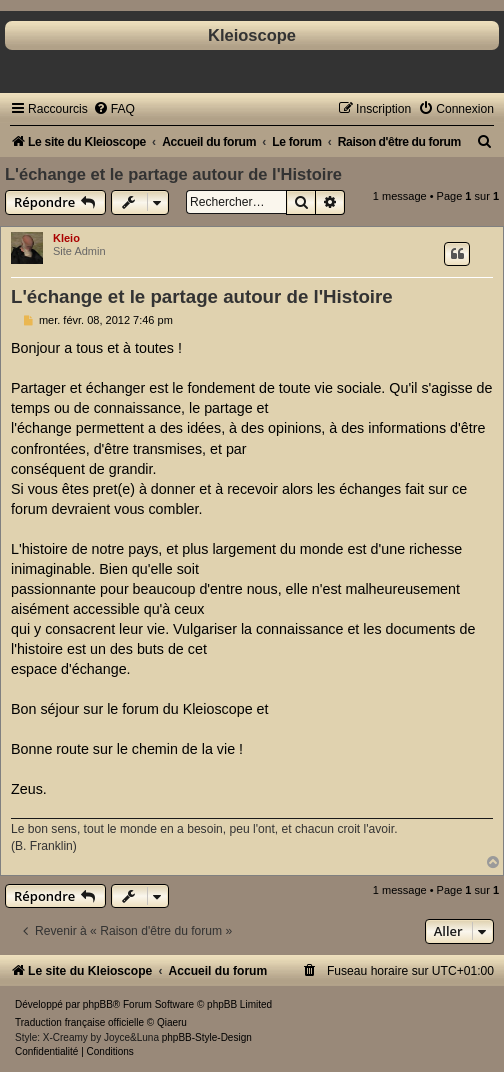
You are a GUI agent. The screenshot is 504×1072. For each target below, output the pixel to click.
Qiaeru (172, 1022)
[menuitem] (114, 109)
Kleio (66, 238)
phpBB (98, 1004)
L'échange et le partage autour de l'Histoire (173, 174)
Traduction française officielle (79, 1022)
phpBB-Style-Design (207, 1037)
